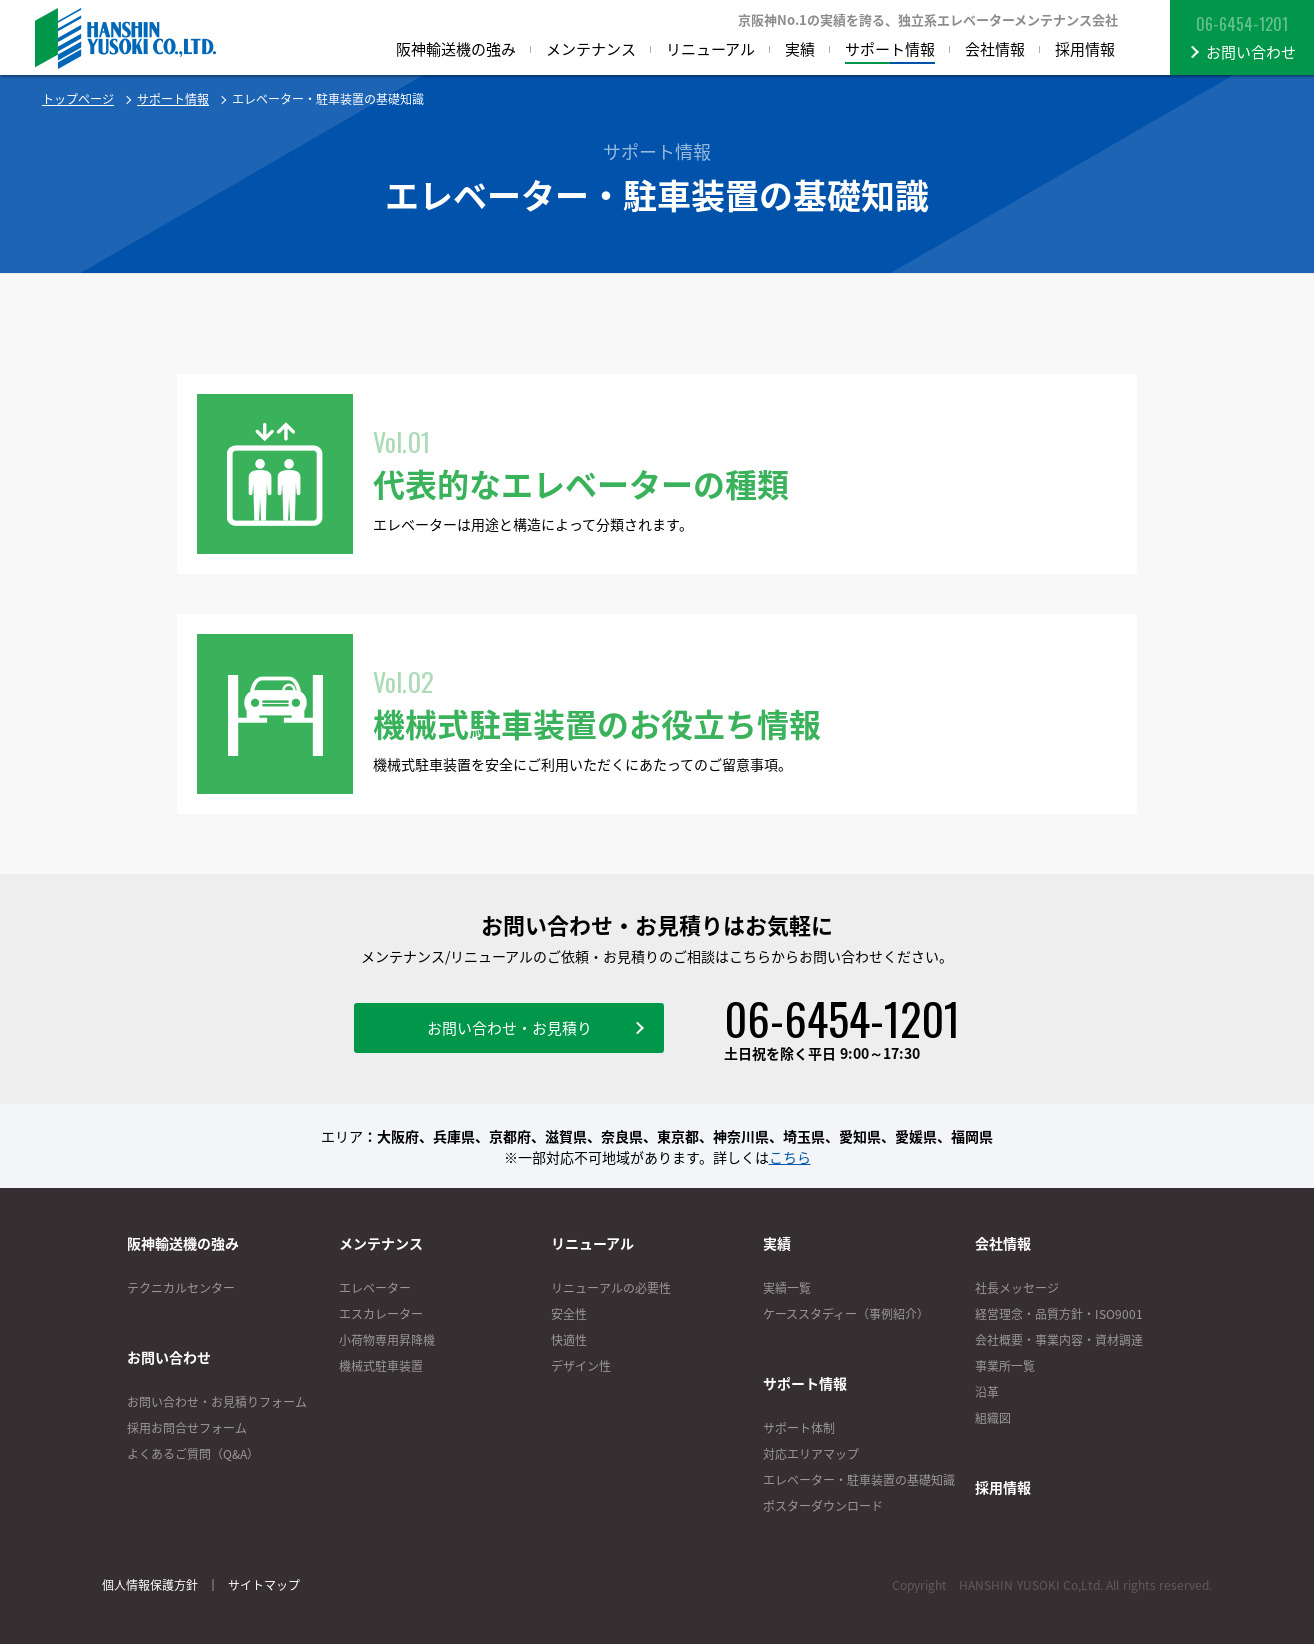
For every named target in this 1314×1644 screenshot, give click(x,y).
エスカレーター (381, 1314)
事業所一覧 (1005, 1366)
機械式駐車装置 (381, 1366)
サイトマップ (264, 1585)
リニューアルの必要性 (611, 1288)
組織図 (993, 1418)
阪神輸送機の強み (183, 1243)
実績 (777, 1243)
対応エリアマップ (811, 1454)
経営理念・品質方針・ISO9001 (1059, 1314)
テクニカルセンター (181, 1288)
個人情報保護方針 (150, 1585)
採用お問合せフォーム (187, 1428)
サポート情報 (173, 99)
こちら (790, 1157)
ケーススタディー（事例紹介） (846, 1314)
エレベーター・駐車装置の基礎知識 (859, 1480)
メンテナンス (381, 1243)
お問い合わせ (169, 1357)
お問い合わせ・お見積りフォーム (217, 1402)
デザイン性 (581, 1366)
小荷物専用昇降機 (387, 1340)
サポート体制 (799, 1428)
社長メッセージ (1017, 1288)
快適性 (569, 1340)
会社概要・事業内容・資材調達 (1059, 1340)
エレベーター (375, 1288)
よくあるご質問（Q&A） (193, 1454)
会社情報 (1003, 1243)
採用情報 (1003, 1487)
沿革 (987, 1392)
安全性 (569, 1314)
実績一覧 (787, 1288)
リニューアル (592, 1243)
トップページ (78, 99)
